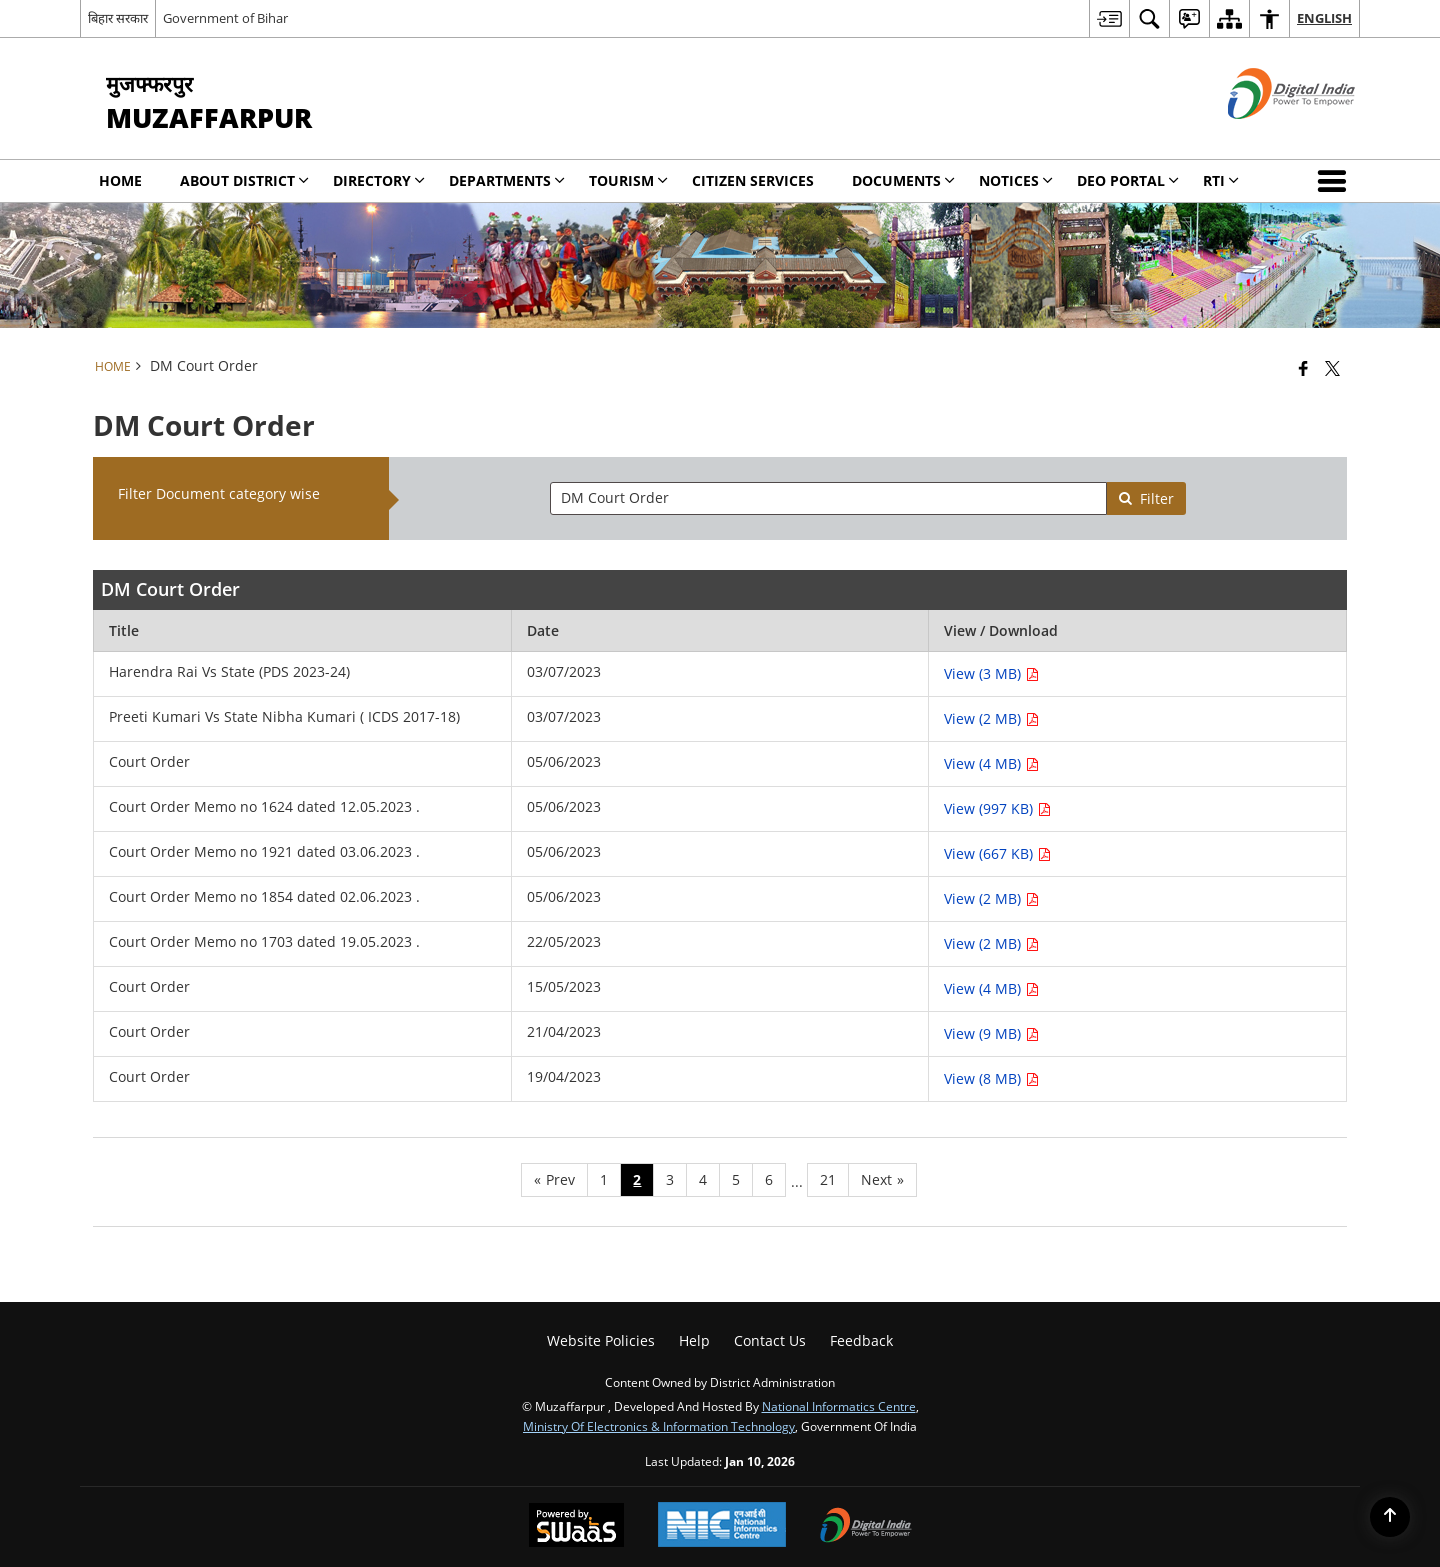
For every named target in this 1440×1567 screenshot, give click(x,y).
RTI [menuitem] (1221, 180)
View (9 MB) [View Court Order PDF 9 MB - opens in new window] (991, 1033)
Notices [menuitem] (1016, 180)
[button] (1336, 181)
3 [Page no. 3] (670, 1179)
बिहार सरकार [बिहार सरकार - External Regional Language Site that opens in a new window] (118, 18)
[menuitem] (1109, 18)
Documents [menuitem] (903, 180)
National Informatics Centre (839, 1406)
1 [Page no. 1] (604, 1179)
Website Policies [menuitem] (601, 1340)
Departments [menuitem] (507, 180)
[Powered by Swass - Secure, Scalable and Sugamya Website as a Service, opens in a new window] (576, 1527)
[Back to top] (1390, 1517)
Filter (1146, 498)
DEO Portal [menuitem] (1128, 180)
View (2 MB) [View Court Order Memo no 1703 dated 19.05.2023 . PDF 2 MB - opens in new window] (991, 943)
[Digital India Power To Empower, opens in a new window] (866, 1527)
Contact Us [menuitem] (770, 1340)
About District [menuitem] (244, 180)
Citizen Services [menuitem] (753, 180)
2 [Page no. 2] (637, 1179)
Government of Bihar (225, 18)
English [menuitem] (1324, 18)
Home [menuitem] (120, 180)
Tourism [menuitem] (628, 180)
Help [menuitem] (694, 1340)
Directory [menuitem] (379, 180)
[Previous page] (554, 1180)
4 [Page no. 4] (703, 1179)
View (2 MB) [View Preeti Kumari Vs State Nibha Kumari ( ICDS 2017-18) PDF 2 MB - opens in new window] (991, 718)
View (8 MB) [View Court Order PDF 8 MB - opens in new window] (991, 1078)
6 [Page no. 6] (769, 1179)
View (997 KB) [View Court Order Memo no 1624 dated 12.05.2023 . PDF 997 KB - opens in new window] (997, 808)
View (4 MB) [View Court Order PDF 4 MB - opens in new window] (991, 763)
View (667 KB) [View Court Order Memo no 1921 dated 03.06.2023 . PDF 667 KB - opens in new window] (997, 853)
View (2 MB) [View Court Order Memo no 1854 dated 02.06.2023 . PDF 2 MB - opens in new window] (991, 898)
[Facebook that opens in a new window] (1303, 368)
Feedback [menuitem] (861, 1340)
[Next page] (882, 1180)
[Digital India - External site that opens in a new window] (1266, 135)
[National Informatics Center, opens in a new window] (722, 1526)
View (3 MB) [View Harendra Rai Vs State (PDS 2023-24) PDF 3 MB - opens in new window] (991, 673)
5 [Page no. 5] (736, 1179)
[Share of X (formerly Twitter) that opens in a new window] (1332, 368)
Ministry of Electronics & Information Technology (659, 1426)
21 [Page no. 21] (828, 1179)
